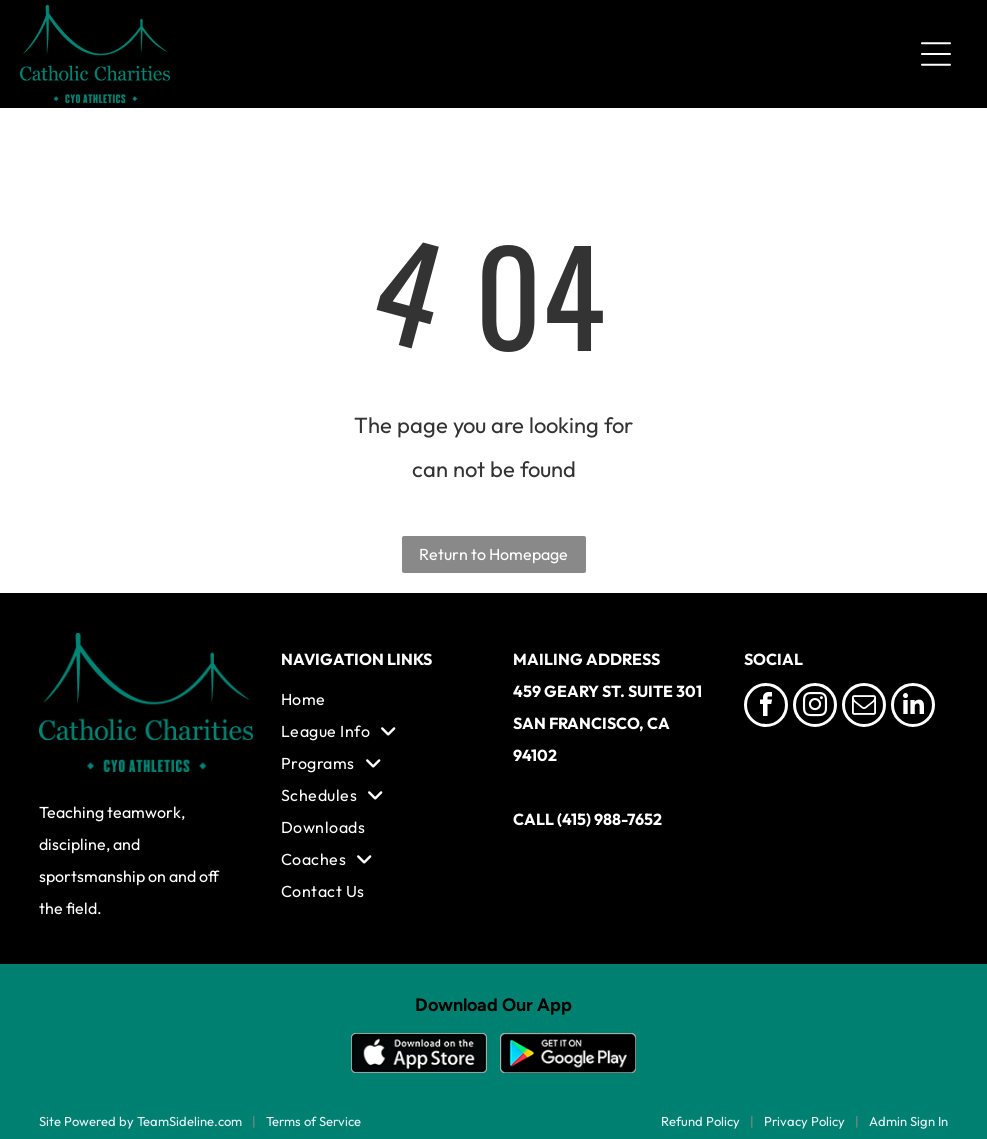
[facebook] (766, 707)
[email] (864, 707)
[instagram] (815, 707)
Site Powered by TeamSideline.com (140, 1121)
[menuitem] (377, 699)
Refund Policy (700, 1121)
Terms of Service (313, 1121)
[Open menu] (936, 54)
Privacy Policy (804, 1121)
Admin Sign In (908, 1121)
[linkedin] (913, 707)
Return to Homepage (493, 554)
